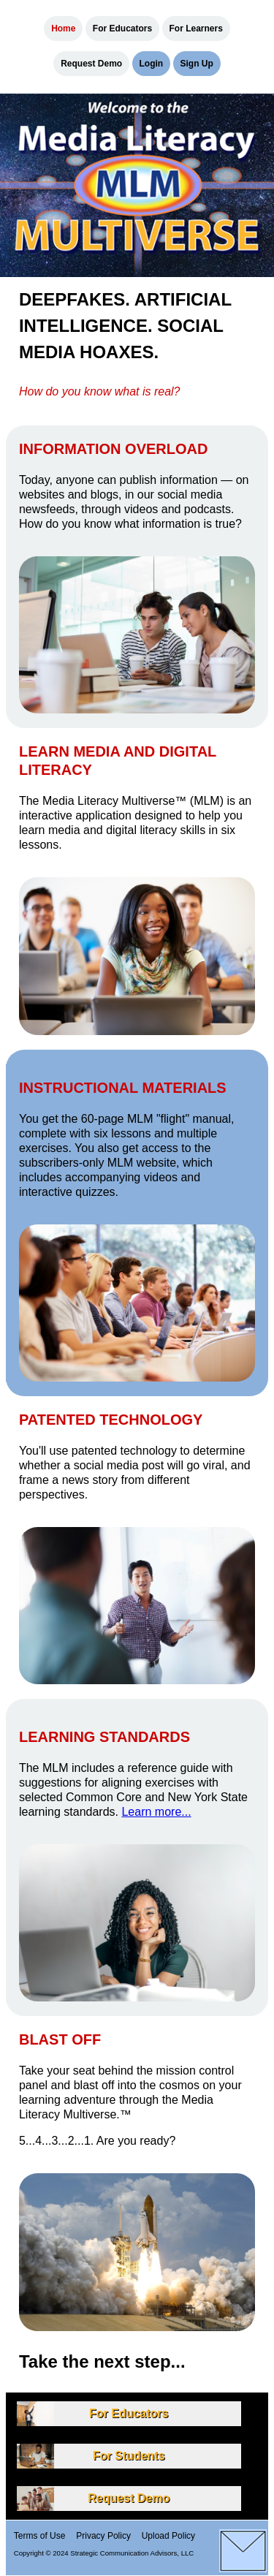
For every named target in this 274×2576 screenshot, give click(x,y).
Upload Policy (168, 2535)
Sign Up (196, 63)
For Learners (196, 28)
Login (152, 63)
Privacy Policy (103, 2535)
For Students (129, 2456)
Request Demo (91, 63)
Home (63, 28)
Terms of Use (40, 2535)
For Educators (122, 28)
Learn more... (156, 1812)
